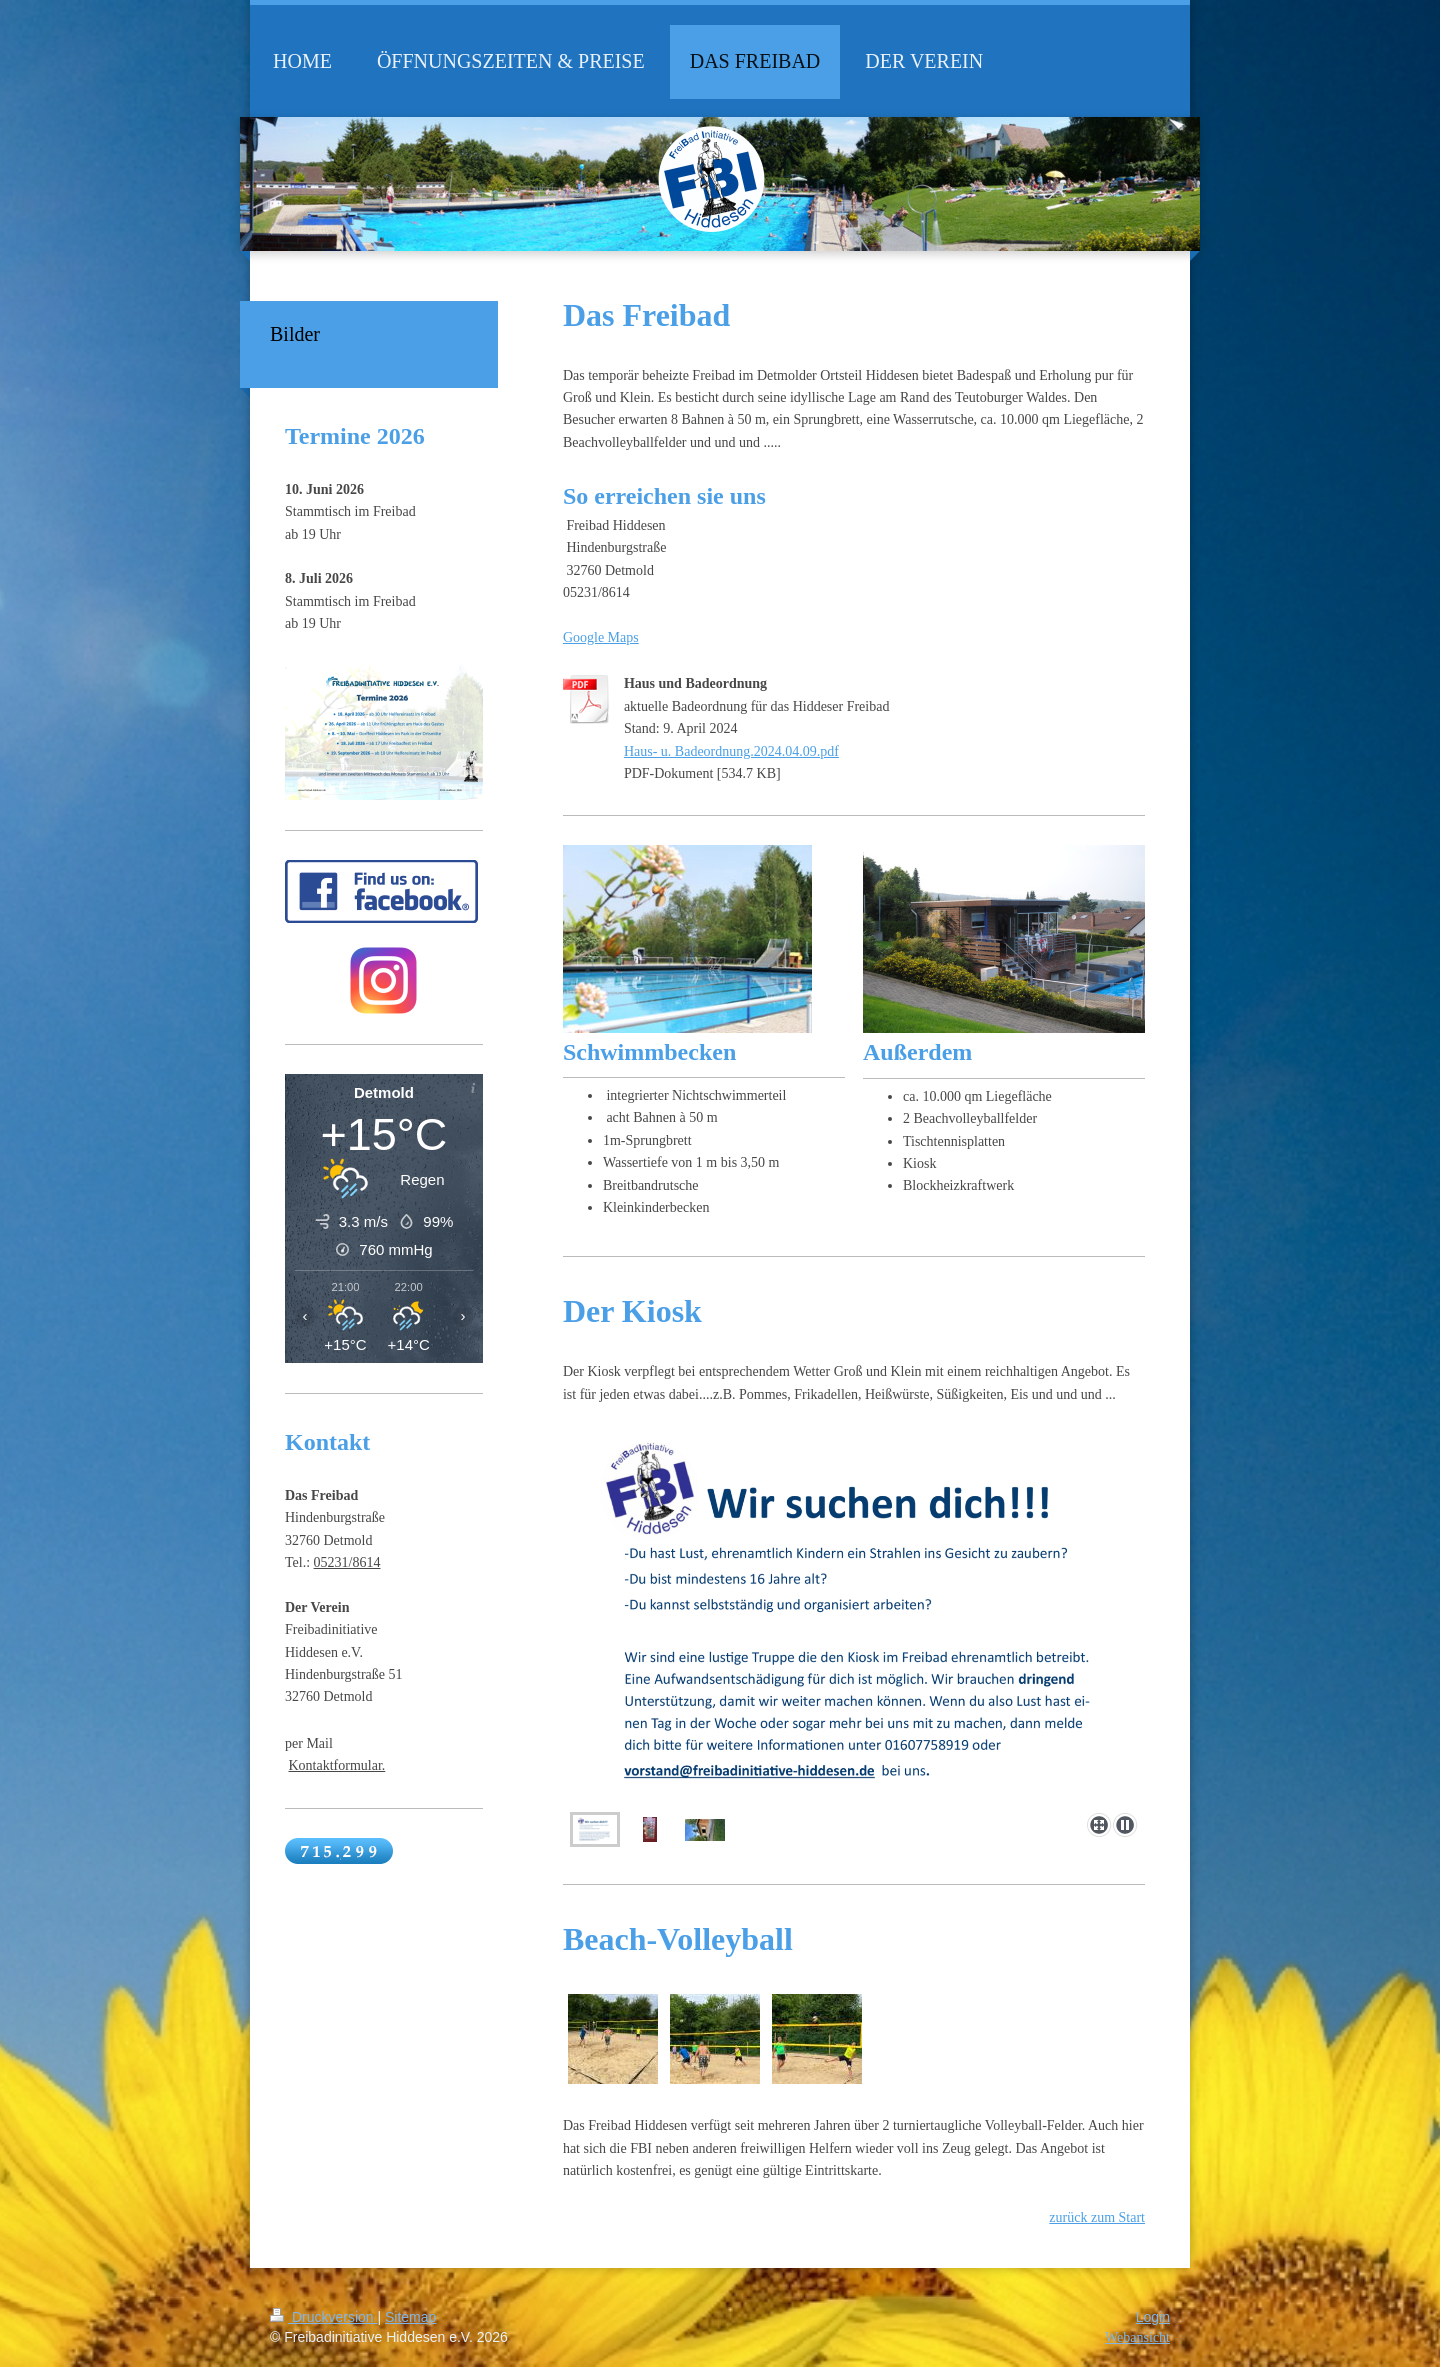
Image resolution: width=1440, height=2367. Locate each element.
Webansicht (1137, 2337)
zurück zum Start (1097, 2217)
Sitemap (410, 2317)
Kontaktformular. (337, 1765)
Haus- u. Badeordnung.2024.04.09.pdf (731, 751)
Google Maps (601, 637)
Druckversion (323, 2317)
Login (1153, 2317)
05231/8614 (347, 1562)
